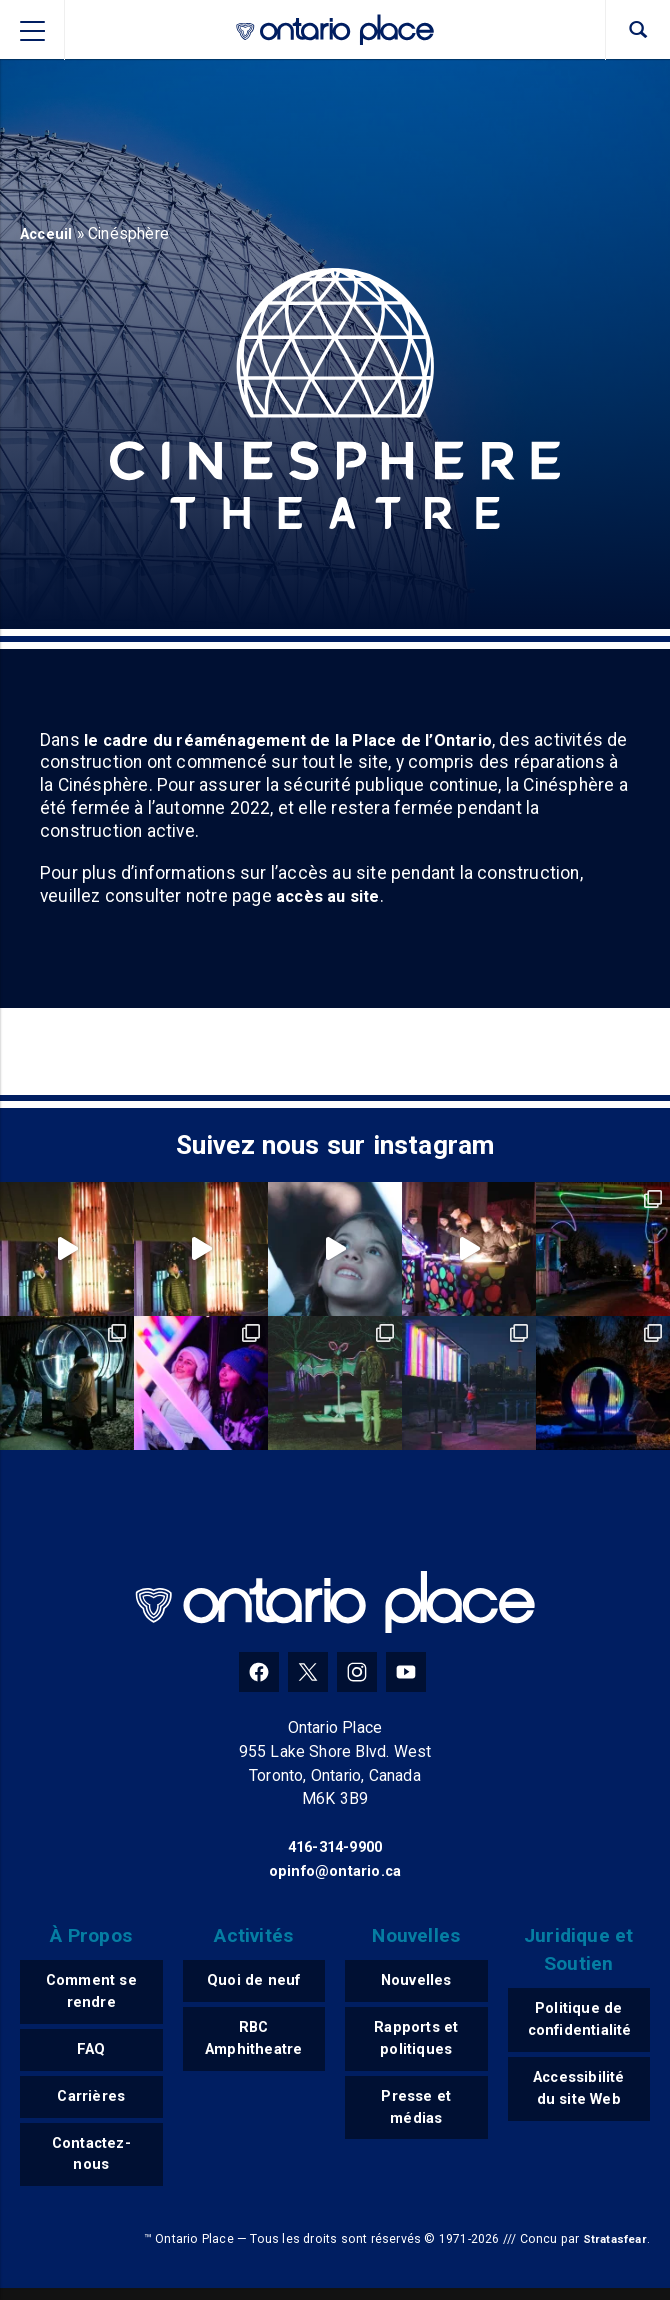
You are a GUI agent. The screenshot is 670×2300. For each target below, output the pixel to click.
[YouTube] (406, 1673)
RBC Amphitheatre (255, 2042)
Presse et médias (416, 2114)
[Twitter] (308, 1673)
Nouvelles (416, 1981)
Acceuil (48, 233)
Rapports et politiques (416, 2042)
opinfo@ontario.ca (334, 1869)
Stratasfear (612, 2251)
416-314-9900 (335, 1846)
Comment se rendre (91, 1993)
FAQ (91, 2054)
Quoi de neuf (254, 1981)
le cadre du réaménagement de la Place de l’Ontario (296, 740)
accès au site (331, 897)
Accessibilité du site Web (578, 2094)
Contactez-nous (91, 2163)
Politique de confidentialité (584, 2021)
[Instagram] (357, 1673)
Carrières (91, 2102)
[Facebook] (259, 1673)
